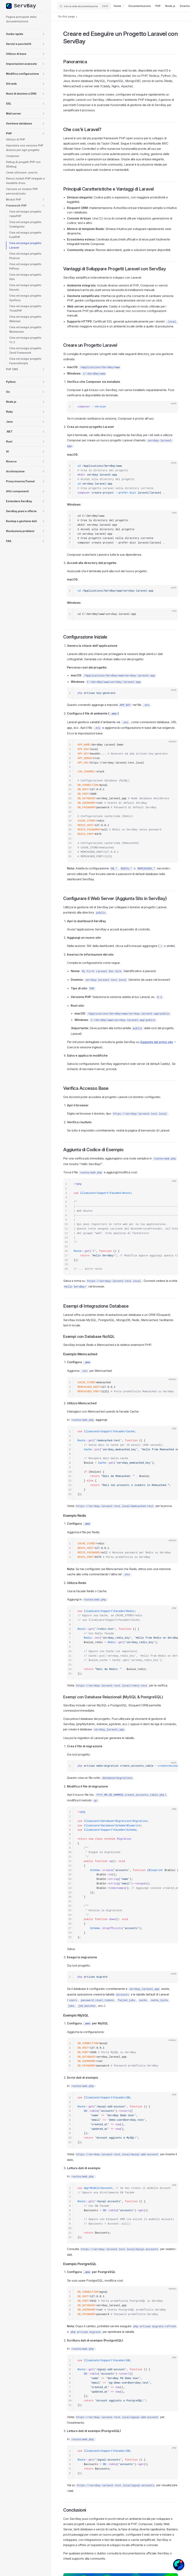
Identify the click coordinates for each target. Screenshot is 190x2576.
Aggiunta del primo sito (156, 1042)
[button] (21, 34)
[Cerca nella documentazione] (84, 6)
